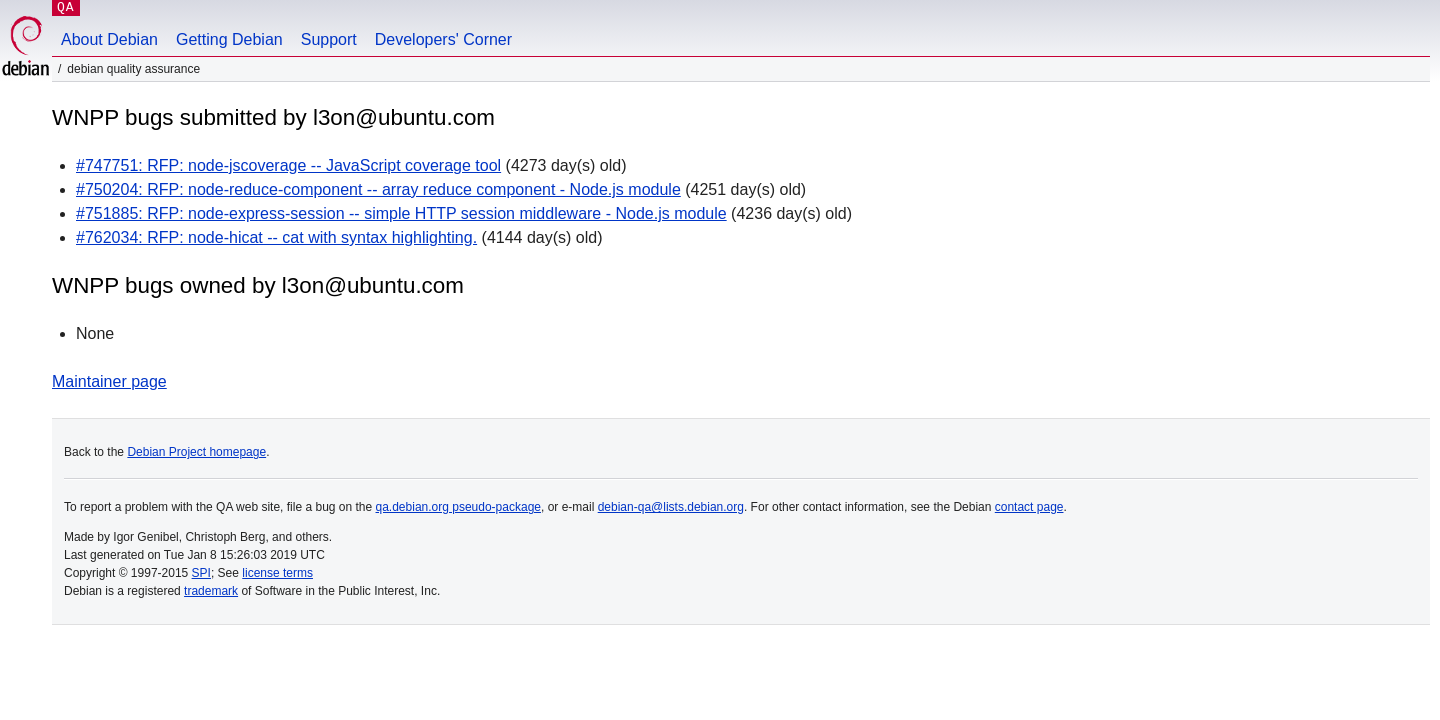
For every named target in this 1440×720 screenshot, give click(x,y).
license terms (277, 573)
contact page (1029, 507)
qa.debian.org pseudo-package (458, 507)
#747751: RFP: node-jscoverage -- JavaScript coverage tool (288, 165)
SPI (201, 573)
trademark (211, 591)
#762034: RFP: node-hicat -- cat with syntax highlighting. (276, 237)
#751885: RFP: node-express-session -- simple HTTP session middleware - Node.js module (401, 213)
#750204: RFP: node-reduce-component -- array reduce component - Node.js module (378, 189)
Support (329, 39)
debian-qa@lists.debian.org (671, 507)
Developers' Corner (443, 39)
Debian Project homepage (196, 452)
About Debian (109, 39)
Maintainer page (109, 381)
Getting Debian (229, 39)
